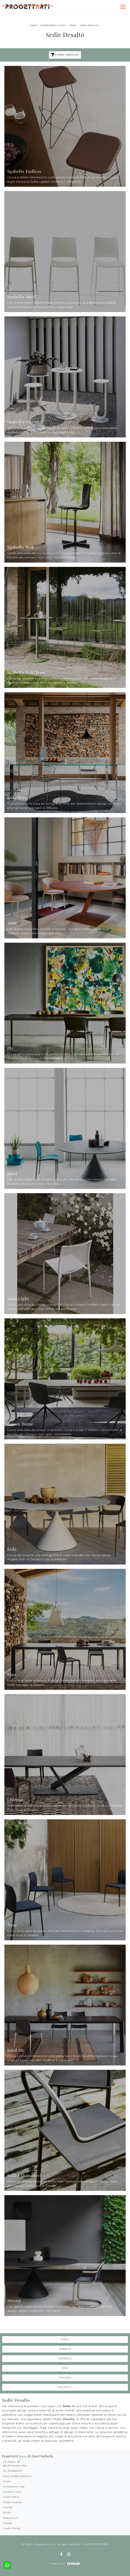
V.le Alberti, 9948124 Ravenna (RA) (15, 2463)
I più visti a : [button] (65, 2387)
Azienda (7, 2507)
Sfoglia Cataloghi (12, 2502)
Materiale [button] (65, 2358)
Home (33, 25)
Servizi (6, 2512)
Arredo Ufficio (11, 2497)
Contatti (7, 2523)
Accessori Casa (12, 2492)
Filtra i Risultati (65, 55)
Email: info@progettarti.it (17, 2476)
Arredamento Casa (53, 25)
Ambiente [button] (65, 2349)
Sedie (73, 25)
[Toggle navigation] (123, 6)
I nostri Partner (11, 2528)
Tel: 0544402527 (12, 2471)
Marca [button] (65, 2339)
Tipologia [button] (65, 2377)
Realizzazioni (10, 2518)
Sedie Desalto (89, 25)
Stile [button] (65, 2368)
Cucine (7, 2481)
